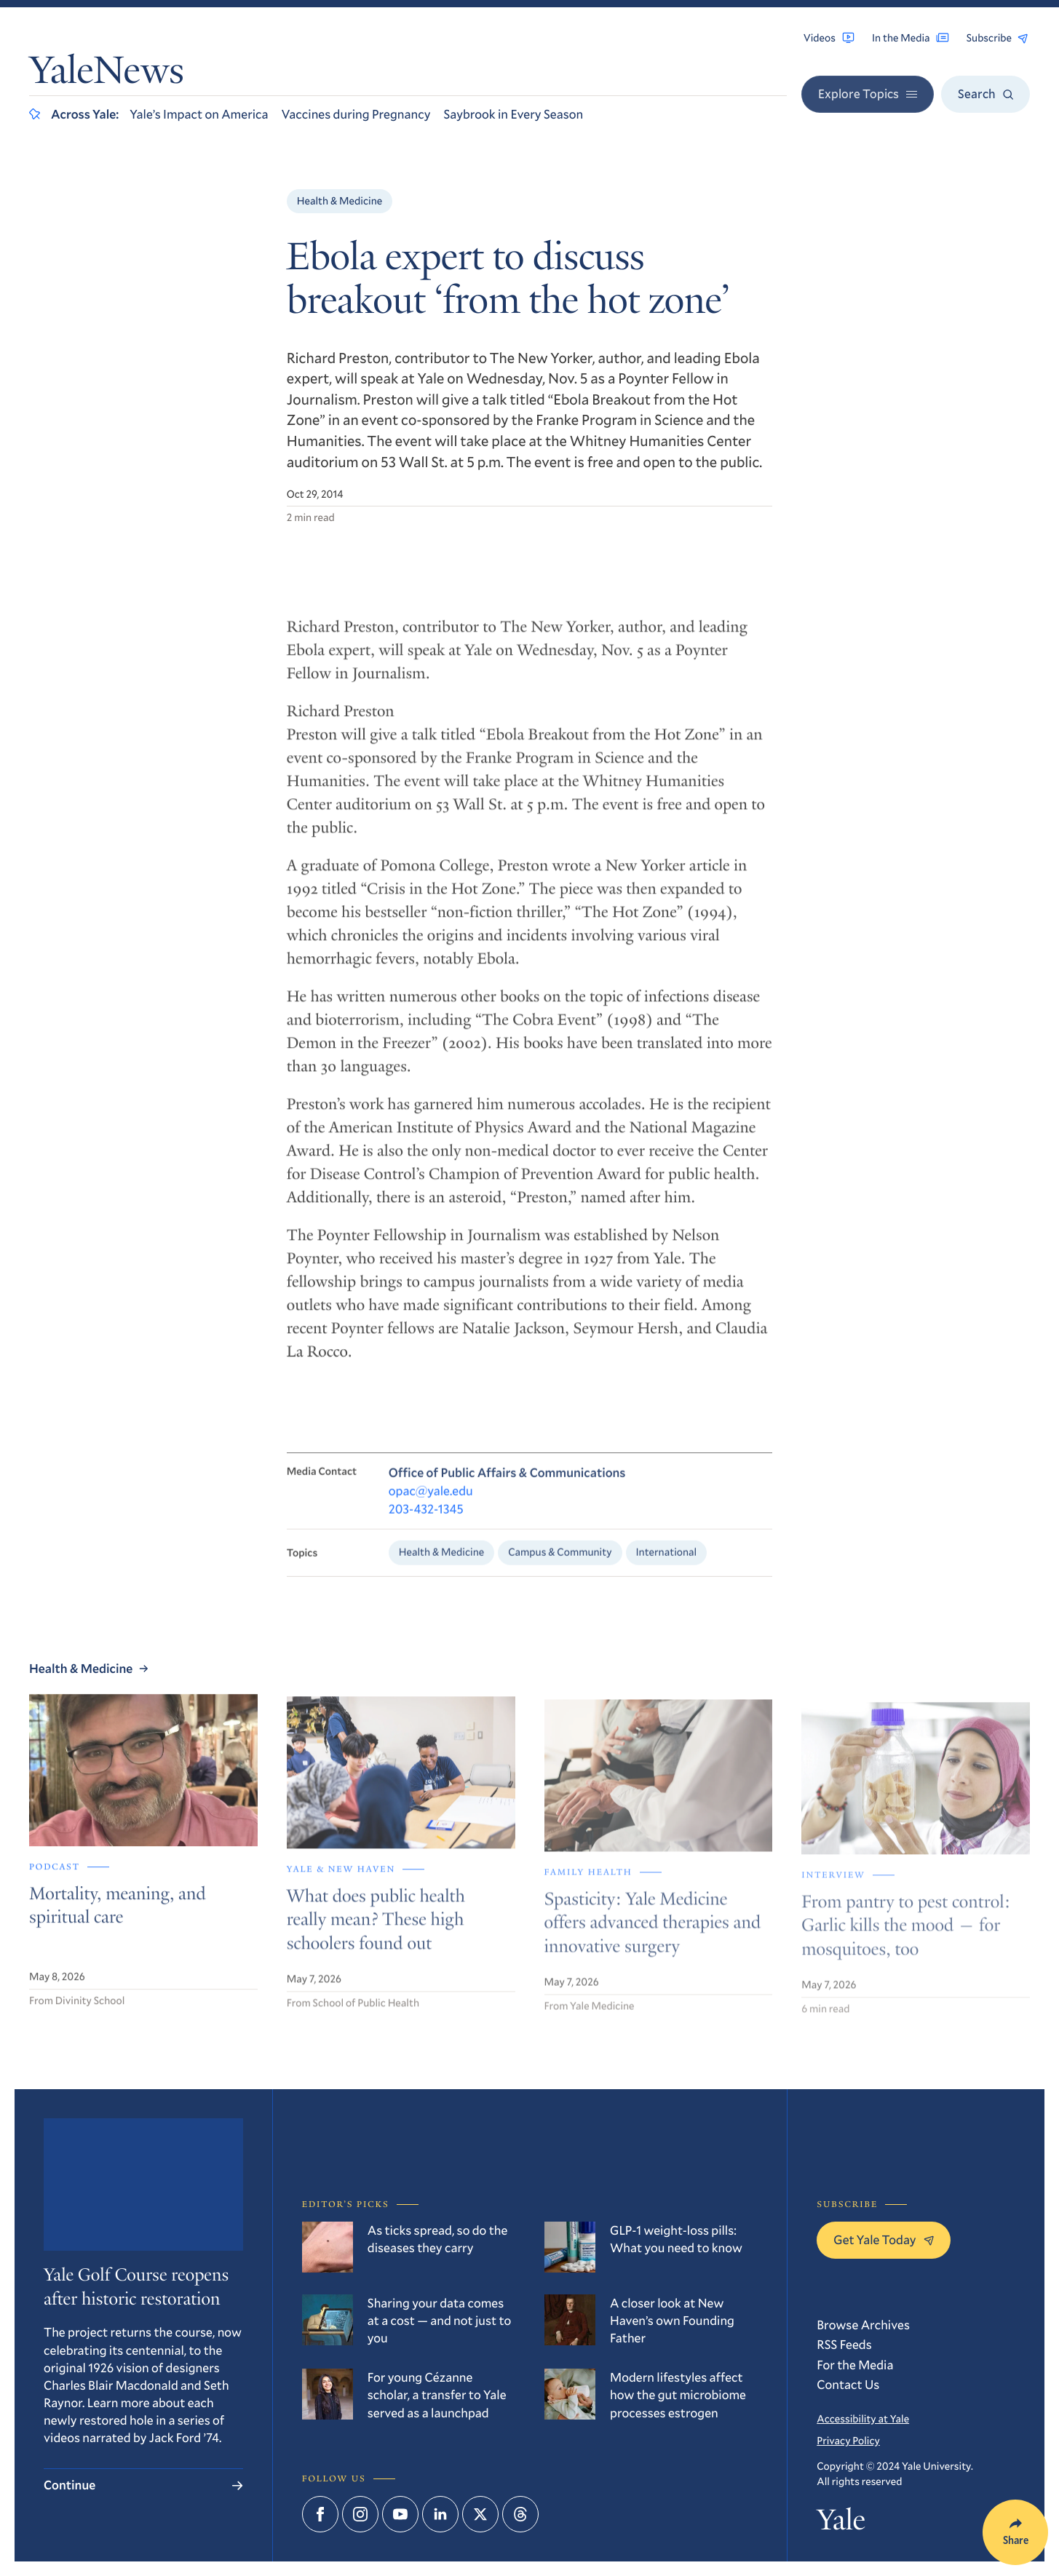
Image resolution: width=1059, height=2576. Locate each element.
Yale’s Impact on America (199, 114)
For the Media (855, 2364)
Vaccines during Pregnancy (356, 114)
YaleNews (106, 74)
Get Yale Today (883, 2239)
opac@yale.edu (431, 1502)
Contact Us (848, 2384)
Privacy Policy (848, 2440)
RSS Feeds (844, 2344)
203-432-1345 (426, 1521)
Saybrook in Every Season (513, 114)
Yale (841, 2523)
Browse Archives (863, 2324)
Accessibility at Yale (863, 2418)
